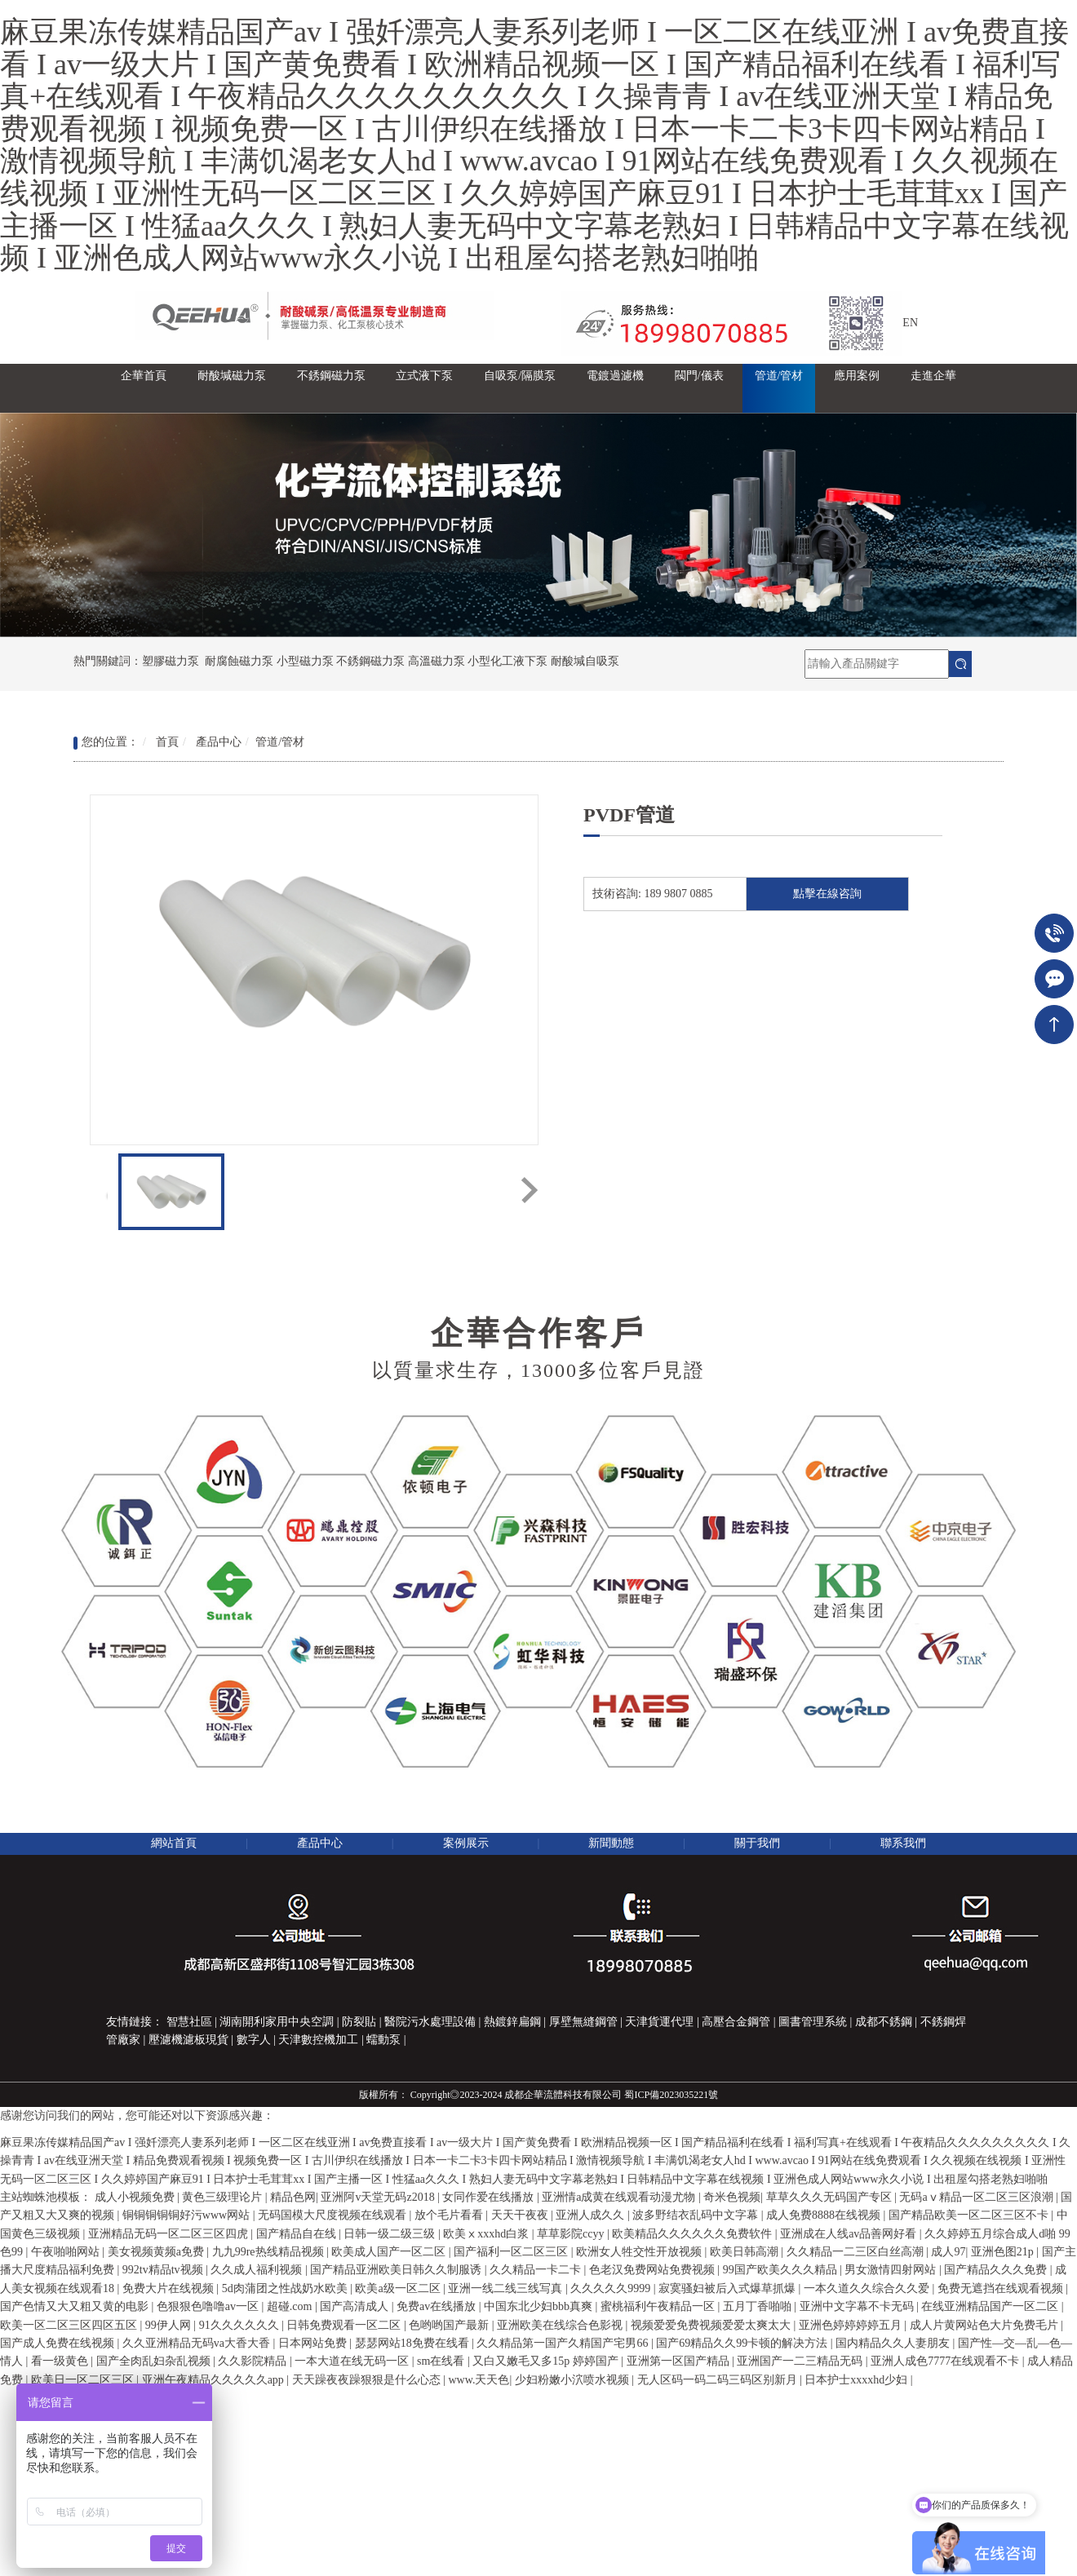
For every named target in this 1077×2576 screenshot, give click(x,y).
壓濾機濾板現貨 (188, 2040)
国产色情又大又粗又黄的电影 (76, 2306)
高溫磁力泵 (436, 661)
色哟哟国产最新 (450, 2325)
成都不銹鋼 (883, 2022)
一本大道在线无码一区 (353, 2361)
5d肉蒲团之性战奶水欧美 (286, 2288)
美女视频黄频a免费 (157, 2252)
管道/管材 (279, 742)
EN (910, 322)
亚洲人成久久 (591, 2215)
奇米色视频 (731, 2197)
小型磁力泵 (305, 661)
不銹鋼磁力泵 (370, 661)
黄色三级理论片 (223, 2197)
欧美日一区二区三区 (84, 2380)
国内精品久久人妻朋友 (894, 2343)
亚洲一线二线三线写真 (506, 2288)
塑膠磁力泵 (170, 661)
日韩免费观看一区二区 (345, 2325)
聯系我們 (903, 1843)
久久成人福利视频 (258, 2270)
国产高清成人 (356, 2306)
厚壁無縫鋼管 (583, 2022)
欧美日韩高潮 (746, 2252)
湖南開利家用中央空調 (276, 2022)
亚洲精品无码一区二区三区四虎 (169, 2234)
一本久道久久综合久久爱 (868, 2288)
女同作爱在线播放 (489, 2197)
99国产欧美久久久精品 (781, 2270)
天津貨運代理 (659, 2022)
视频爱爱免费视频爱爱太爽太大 (712, 2325)
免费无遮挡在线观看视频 (1001, 2288)
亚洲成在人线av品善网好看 (850, 2234)
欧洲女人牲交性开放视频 (640, 2252)
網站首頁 (174, 1843)
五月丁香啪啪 (759, 2306)
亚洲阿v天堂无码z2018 (379, 2197)
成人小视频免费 (136, 2197)
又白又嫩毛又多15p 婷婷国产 (546, 2361)
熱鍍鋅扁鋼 (512, 2022)
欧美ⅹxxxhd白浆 (487, 2234)
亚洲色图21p (1004, 2252)
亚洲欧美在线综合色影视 (561, 2325)
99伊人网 (169, 2325)
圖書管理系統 (812, 2022)
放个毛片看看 (450, 2215)
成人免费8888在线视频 (825, 2215)
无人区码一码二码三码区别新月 (718, 2380)
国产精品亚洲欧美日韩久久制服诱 (397, 2270)
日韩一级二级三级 (390, 2234)
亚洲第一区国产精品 (680, 2361)
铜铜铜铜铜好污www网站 (187, 2215)
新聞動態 (611, 1843)
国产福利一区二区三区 (512, 2252)
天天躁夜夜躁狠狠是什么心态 (368, 2380)
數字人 (254, 2040)
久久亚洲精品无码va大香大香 (197, 2343)
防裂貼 (359, 2022)
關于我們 (757, 1843)
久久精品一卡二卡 (537, 2270)
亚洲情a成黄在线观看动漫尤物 (620, 2197)
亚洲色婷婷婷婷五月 (852, 2325)
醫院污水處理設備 (430, 2022)
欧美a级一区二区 (399, 2288)
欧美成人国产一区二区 (390, 2252)
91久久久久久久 (240, 2325)
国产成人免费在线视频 (58, 2343)
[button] (231, 388)
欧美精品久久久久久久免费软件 (693, 2234)
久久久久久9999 (612, 2288)
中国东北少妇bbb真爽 (540, 2306)
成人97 (948, 2252)
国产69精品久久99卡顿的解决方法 (743, 2343)
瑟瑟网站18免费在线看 (413, 2343)
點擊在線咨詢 (827, 893)
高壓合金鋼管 (736, 2022)
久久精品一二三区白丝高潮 (857, 2252)
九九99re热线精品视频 (269, 2252)
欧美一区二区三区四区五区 (70, 2325)
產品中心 (219, 742)
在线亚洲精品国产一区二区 (991, 2306)
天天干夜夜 (521, 2215)
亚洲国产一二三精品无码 (801, 2361)
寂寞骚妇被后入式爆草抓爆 (728, 2288)
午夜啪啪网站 (67, 2252)
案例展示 (466, 1843)
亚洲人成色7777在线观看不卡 (946, 2361)
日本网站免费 (314, 2343)
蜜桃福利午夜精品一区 (659, 2306)
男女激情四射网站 (891, 2270)
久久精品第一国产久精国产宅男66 (563, 2343)
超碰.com (291, 2306)
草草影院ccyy (572, 2234)
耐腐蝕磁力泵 (239, 661)
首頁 (167, 742)
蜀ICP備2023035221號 (671, 2094)
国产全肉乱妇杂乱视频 (155, 2361)
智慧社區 (189, 2022)
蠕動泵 (383, 2040)
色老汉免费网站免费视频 (653, 2270)
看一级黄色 (61, 2361)
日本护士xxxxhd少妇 (857, 2380)
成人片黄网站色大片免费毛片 (985, 2325)
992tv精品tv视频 (164, 2270)
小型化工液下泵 (507, 661)
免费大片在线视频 (169, 2288)
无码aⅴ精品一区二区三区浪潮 (977, 2197)
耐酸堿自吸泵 (585, 661)
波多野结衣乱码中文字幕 (696, 2215)
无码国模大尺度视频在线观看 (334, 2215)
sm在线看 (442, 2361)
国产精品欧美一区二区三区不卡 (970, 2215)
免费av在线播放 (438, 2306)
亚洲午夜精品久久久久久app (214, 2380)
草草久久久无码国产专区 (830, 2197)
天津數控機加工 (318, 2040)
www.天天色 (478, 2380)
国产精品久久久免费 (997, 2270)
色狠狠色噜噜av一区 (209, 2306)
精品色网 (293, 2197)
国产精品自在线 (297, 2234)
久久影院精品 (254, 2361)
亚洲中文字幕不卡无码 (858, 2306)
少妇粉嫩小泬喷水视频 (573, 2380)
